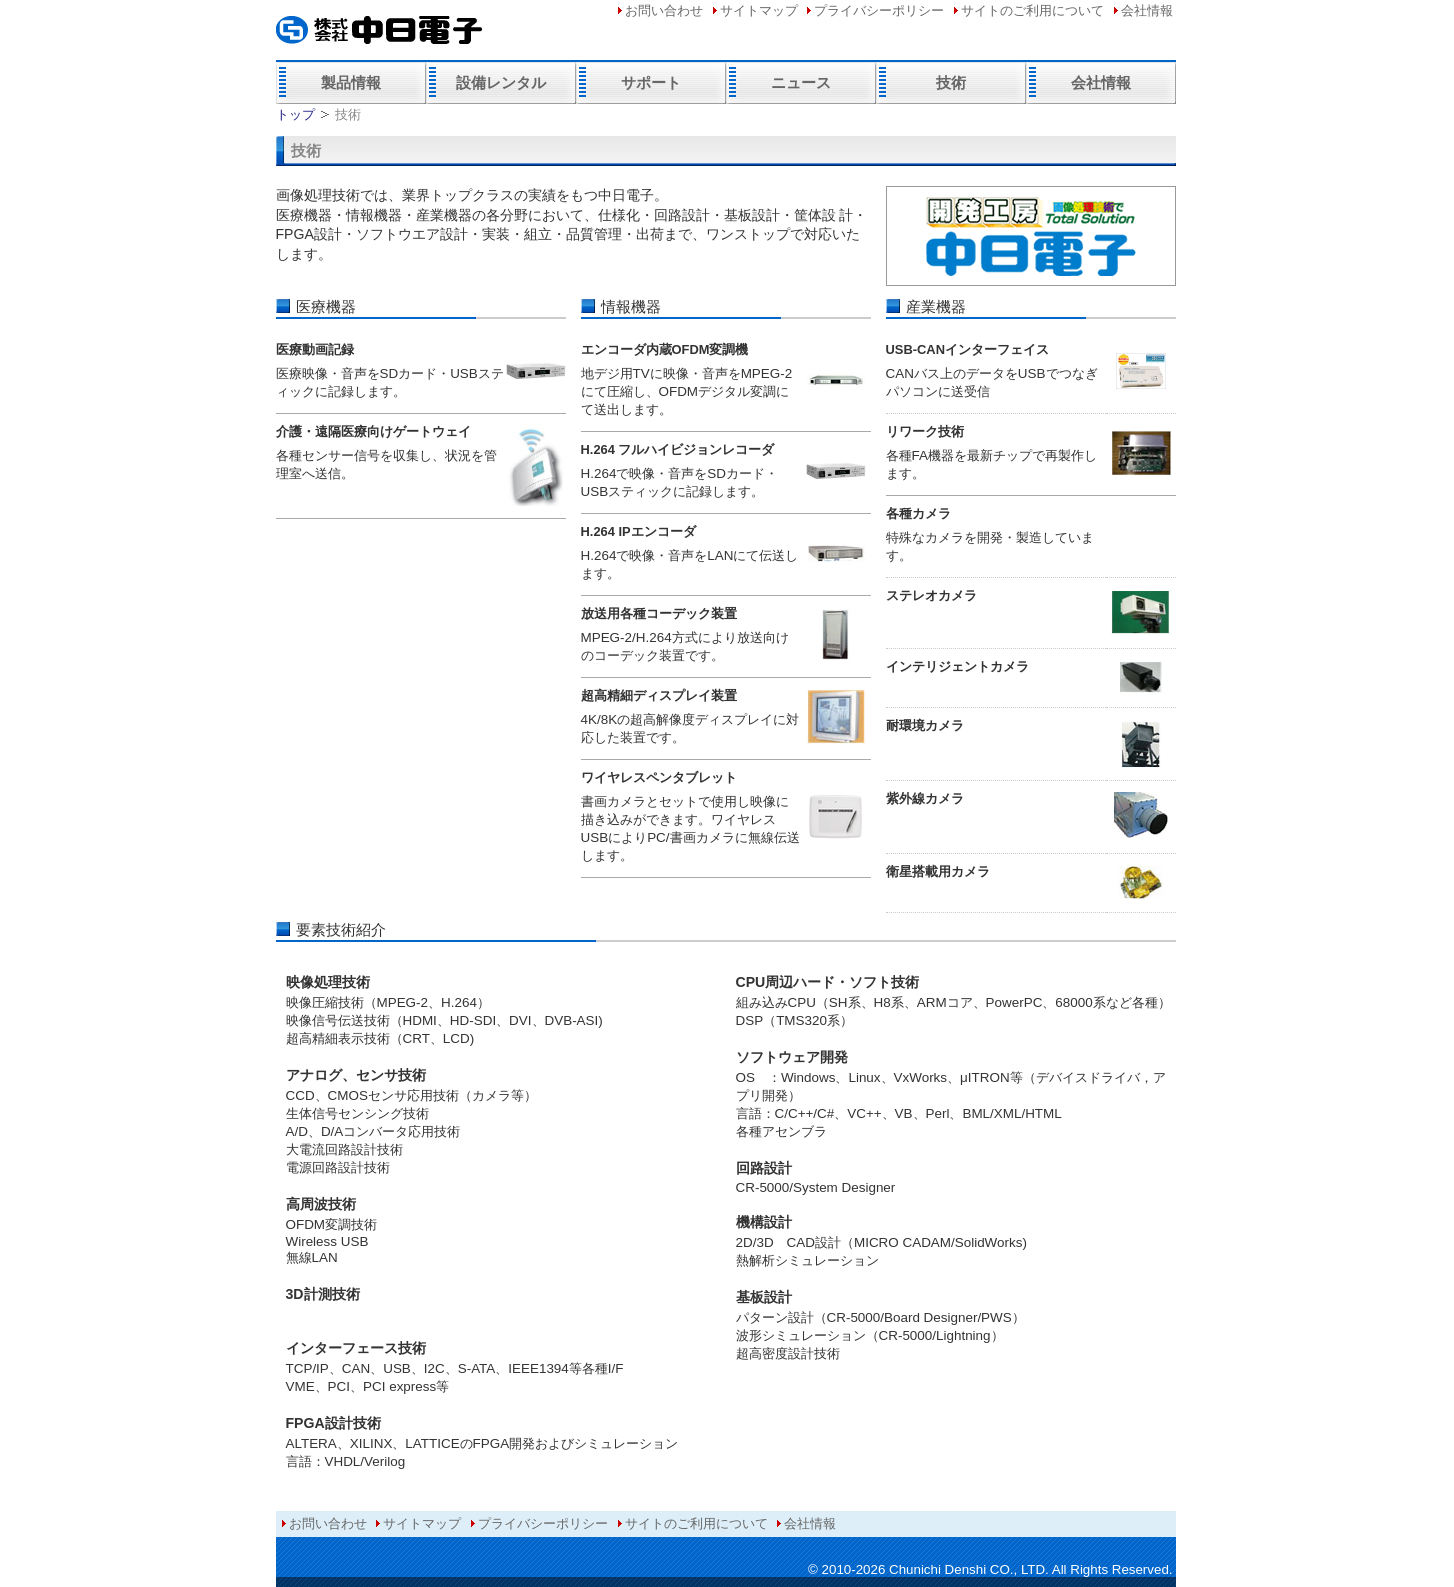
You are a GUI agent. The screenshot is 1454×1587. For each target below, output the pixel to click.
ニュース (801, 82)
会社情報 (1147, 10)
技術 (951, 82)
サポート (651, 82)
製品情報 (351, 82)
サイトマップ (759, 10)
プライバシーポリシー (879, 10)
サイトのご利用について (1032, 10)
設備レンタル (501, 82)
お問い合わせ (664, 10)
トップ (295, 114)
